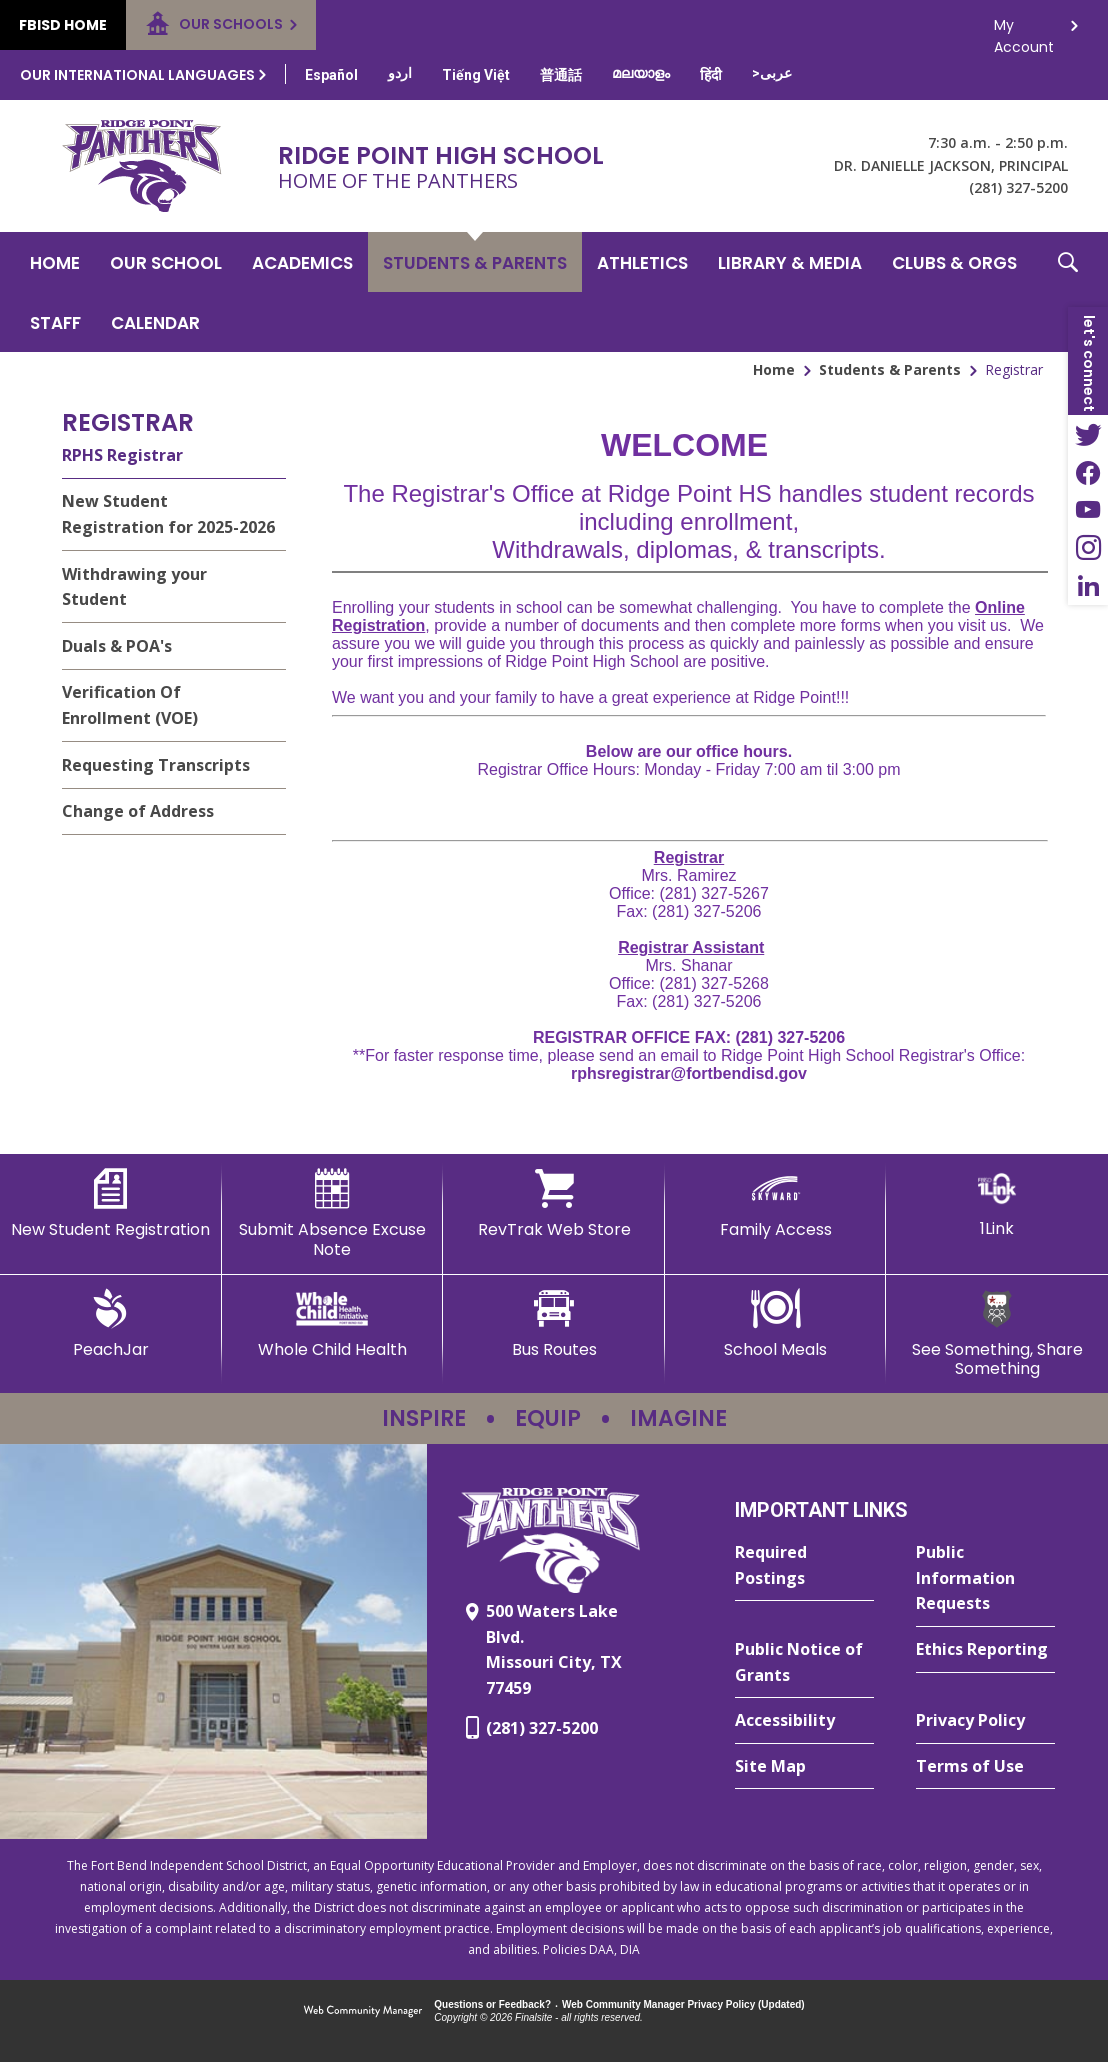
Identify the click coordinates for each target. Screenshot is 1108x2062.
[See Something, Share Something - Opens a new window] (997, 1333)
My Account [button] (1024, 30)
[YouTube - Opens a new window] (1088, 510)
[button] (1068, 292)
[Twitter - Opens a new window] (1088, 434)
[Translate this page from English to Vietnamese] (476, 75)
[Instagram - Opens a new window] (1088, 548)
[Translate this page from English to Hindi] (711, 75)
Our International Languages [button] (137, 75)
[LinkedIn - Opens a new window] (1088, 586)
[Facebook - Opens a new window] (1088, 472)
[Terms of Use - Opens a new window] (985, 1767)
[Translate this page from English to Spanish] (331, 75)
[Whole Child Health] (333, 1324)
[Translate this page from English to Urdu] (400, 73)
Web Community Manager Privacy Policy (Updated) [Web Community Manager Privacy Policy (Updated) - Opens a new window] (683, 2004)
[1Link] (997, 1203)
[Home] (55, 262)
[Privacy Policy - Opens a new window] (985, 1721)
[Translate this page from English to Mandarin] (561, 75)
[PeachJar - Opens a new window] (111, 1324)
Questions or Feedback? (492, 2004)
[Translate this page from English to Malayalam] (641, 73)
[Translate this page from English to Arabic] (772, 73)
